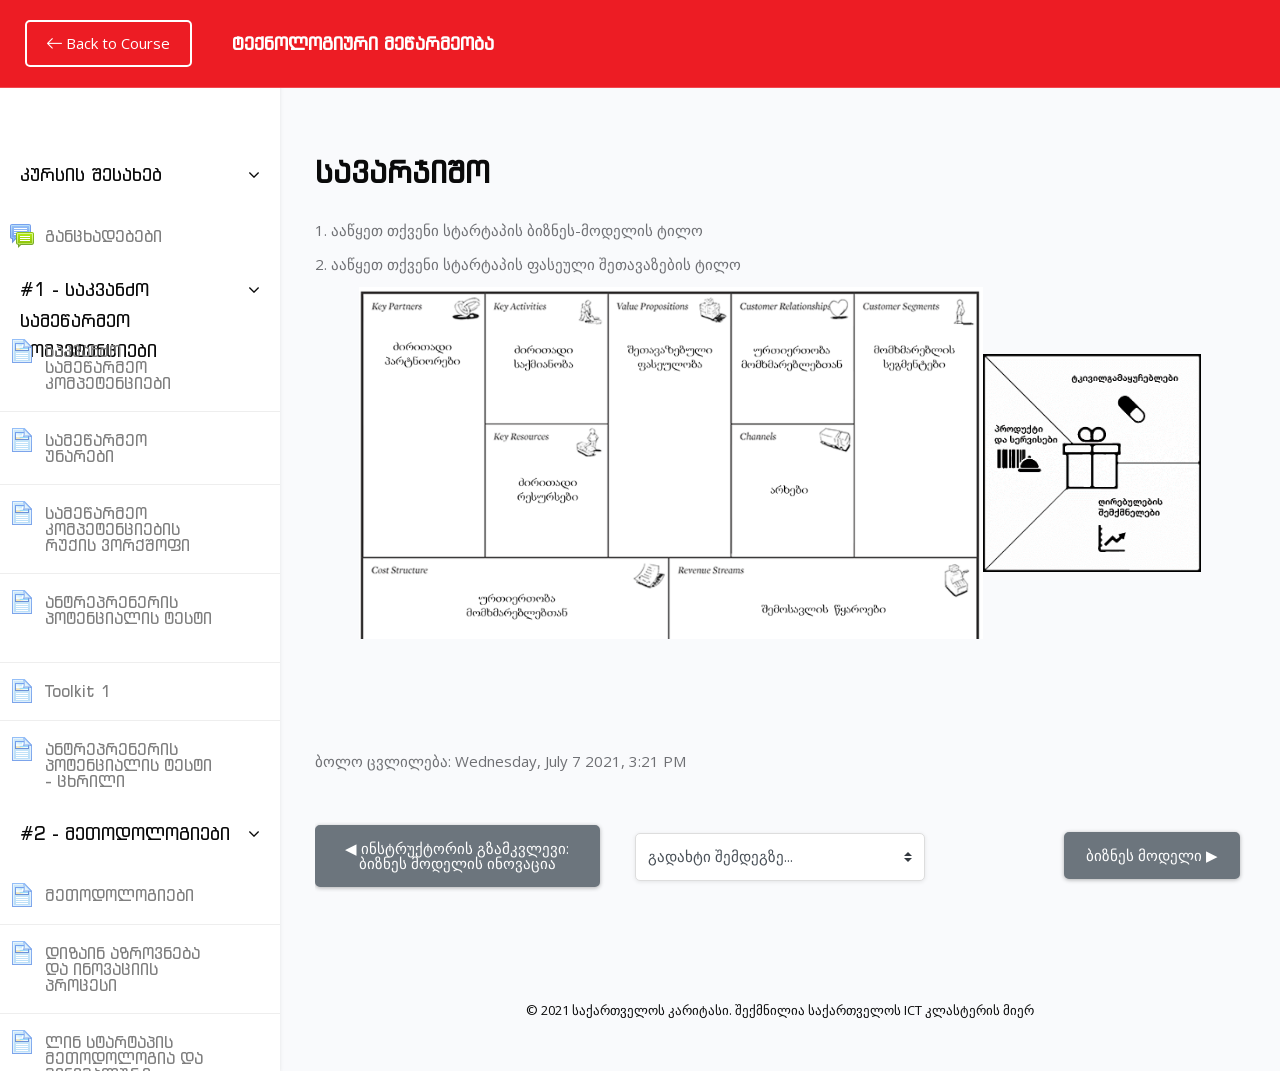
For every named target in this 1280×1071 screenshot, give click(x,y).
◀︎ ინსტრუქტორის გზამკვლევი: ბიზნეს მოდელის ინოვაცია (459, 855)
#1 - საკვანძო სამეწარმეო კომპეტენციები (88, 320)
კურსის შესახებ (91, 174)
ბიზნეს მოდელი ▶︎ (1152, 855)
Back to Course (108, 43)
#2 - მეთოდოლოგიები (125, 833)
